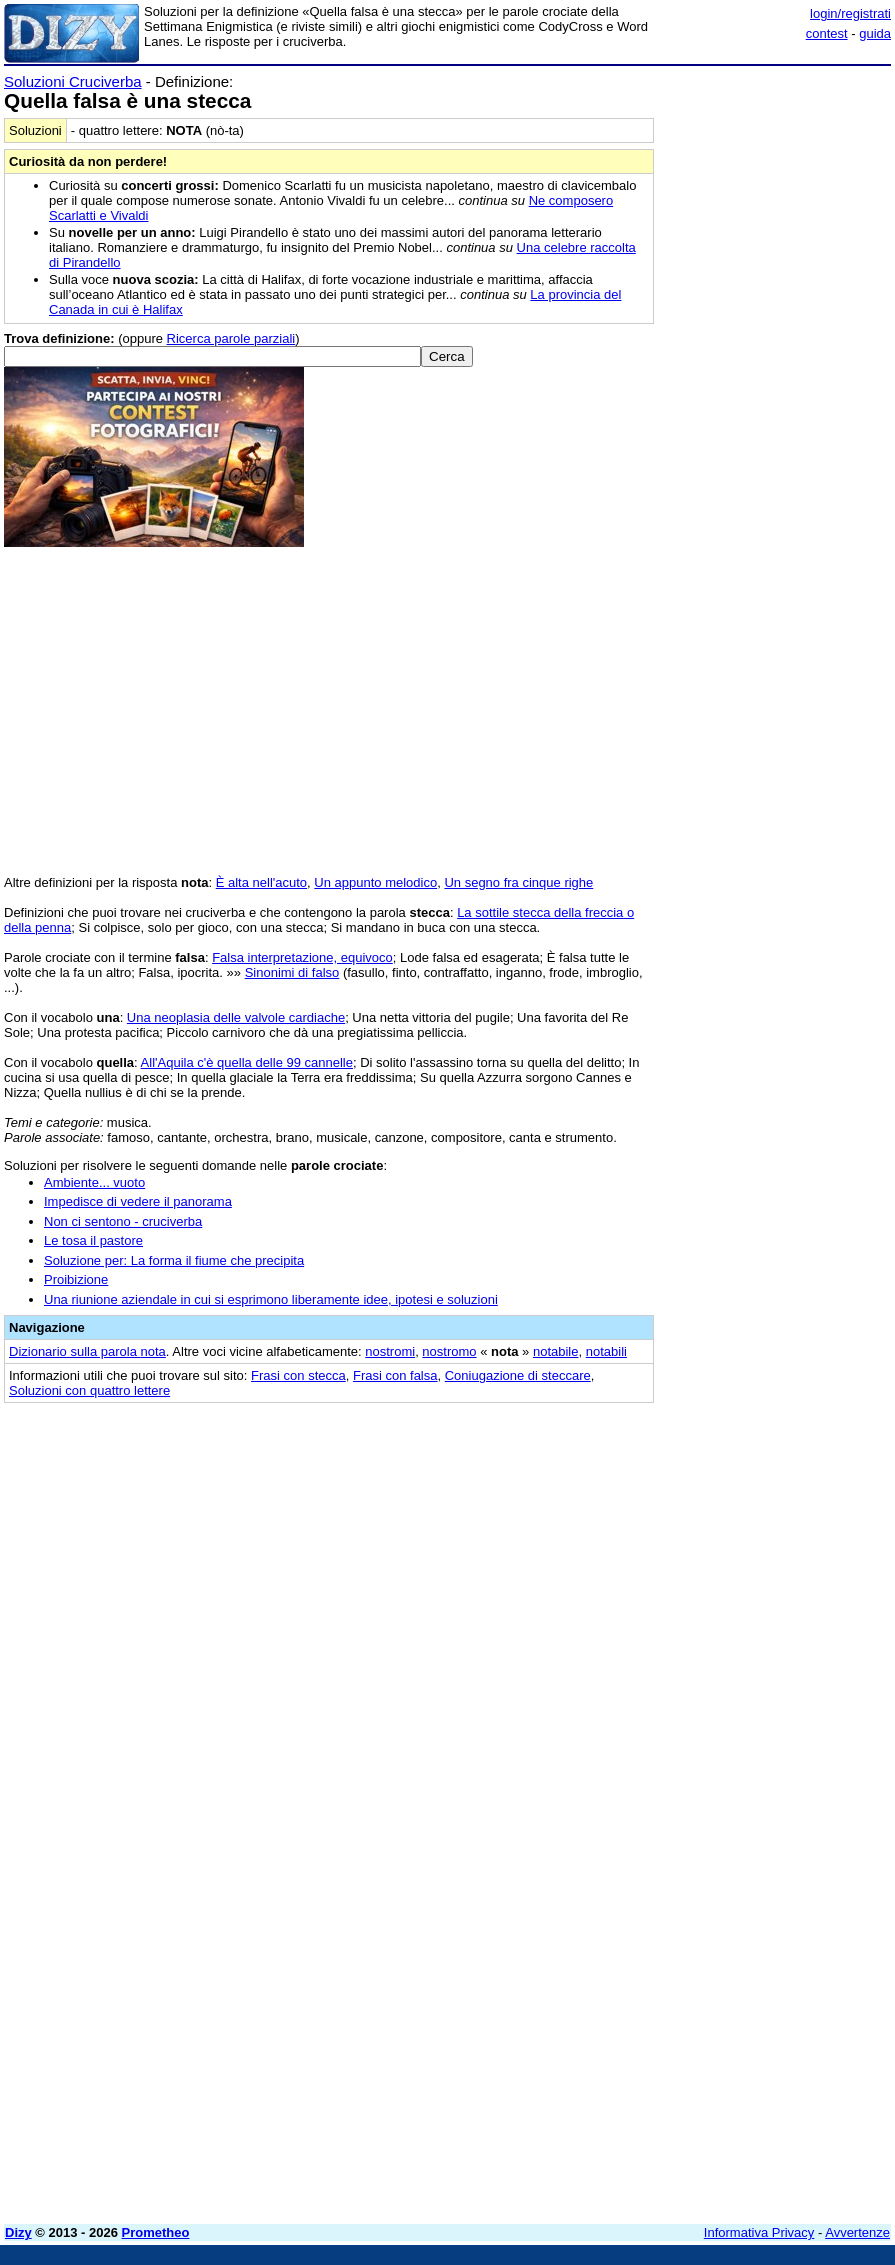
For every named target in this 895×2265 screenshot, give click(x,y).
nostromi (390, 1351)
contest (827, 33)
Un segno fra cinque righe (518, 882)
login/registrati (850, 13)
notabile (556, 1351)
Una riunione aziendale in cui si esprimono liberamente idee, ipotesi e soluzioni (271, 1299)
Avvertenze (857, 2232)
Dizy (18, 2232)
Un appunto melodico (375, 882)
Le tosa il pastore (93, 1240)
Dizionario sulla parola (87, 1351)
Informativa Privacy (759, 2232)
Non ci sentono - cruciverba (123, 1221)
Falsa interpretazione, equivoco (302, 957)
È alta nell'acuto (261, 882)
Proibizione (76, 1279)
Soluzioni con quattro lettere (89, 1390)
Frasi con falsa (395, 1375)
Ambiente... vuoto (94, 1182)
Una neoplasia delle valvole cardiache (236, 1017)
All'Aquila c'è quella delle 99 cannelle (247, 1062)
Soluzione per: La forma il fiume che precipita (174, 1260)
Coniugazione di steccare (518, 1375)
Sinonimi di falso (292, 972)
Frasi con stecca (298, 1375)
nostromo (449, 1351)
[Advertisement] (741, 1541)
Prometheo (156, 2232)
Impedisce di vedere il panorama (138, 1201)
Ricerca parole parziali (231, 338)
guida (875, 33)
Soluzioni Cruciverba (73, 81)
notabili (606, 1351)
